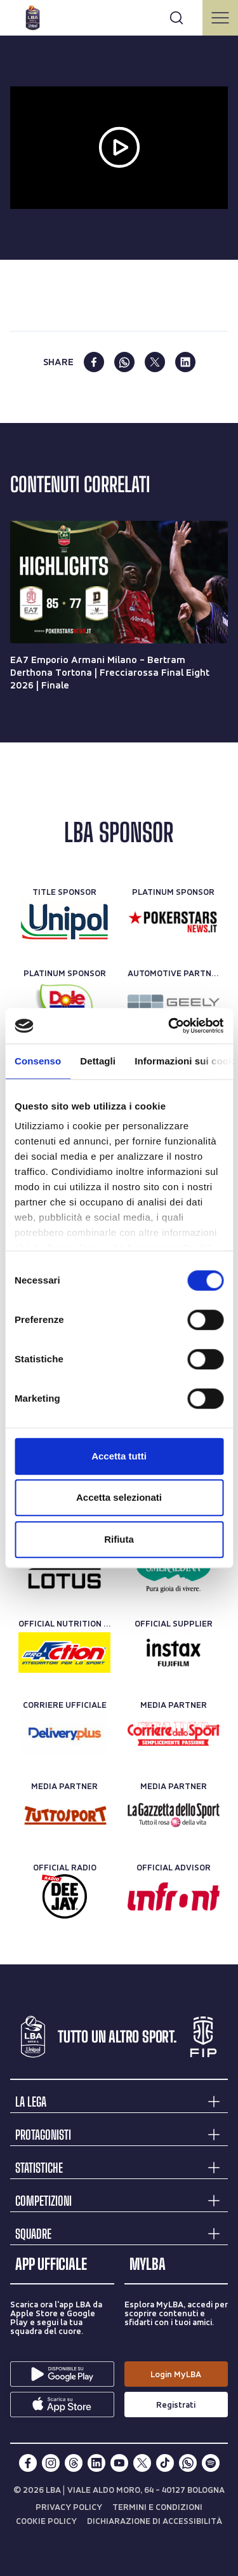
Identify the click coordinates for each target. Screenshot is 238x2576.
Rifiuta (119, 1539)
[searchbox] (119, 16)
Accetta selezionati (119, 1497)
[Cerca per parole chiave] (119, 16)
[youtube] (119, 2463)
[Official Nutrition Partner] (64, 1652)
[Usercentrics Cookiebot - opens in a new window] (169, 1025)
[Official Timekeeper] (64, 1571)
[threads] (74, 2463)
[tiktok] (165, 2463)
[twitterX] (142, 2463)
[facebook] (94, 362)
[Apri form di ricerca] (176, 18)
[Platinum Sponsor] (174, 921)
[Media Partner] (174, 1734)
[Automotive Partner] (174, 1002)
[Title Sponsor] (64, 921)
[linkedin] (185, 362)
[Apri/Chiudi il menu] (220, 18)
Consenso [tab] (38, 1061)
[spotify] (211, 2463)
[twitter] (155, 362)
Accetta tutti (119, 1456)
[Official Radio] (64, 1896)
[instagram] (51, 2463)
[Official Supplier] (174, 1652)
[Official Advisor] (174, 1896)
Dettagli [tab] (98, 1061)
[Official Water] (174, 1571)
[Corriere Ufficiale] (64, 1734)
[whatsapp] (124, 362)
